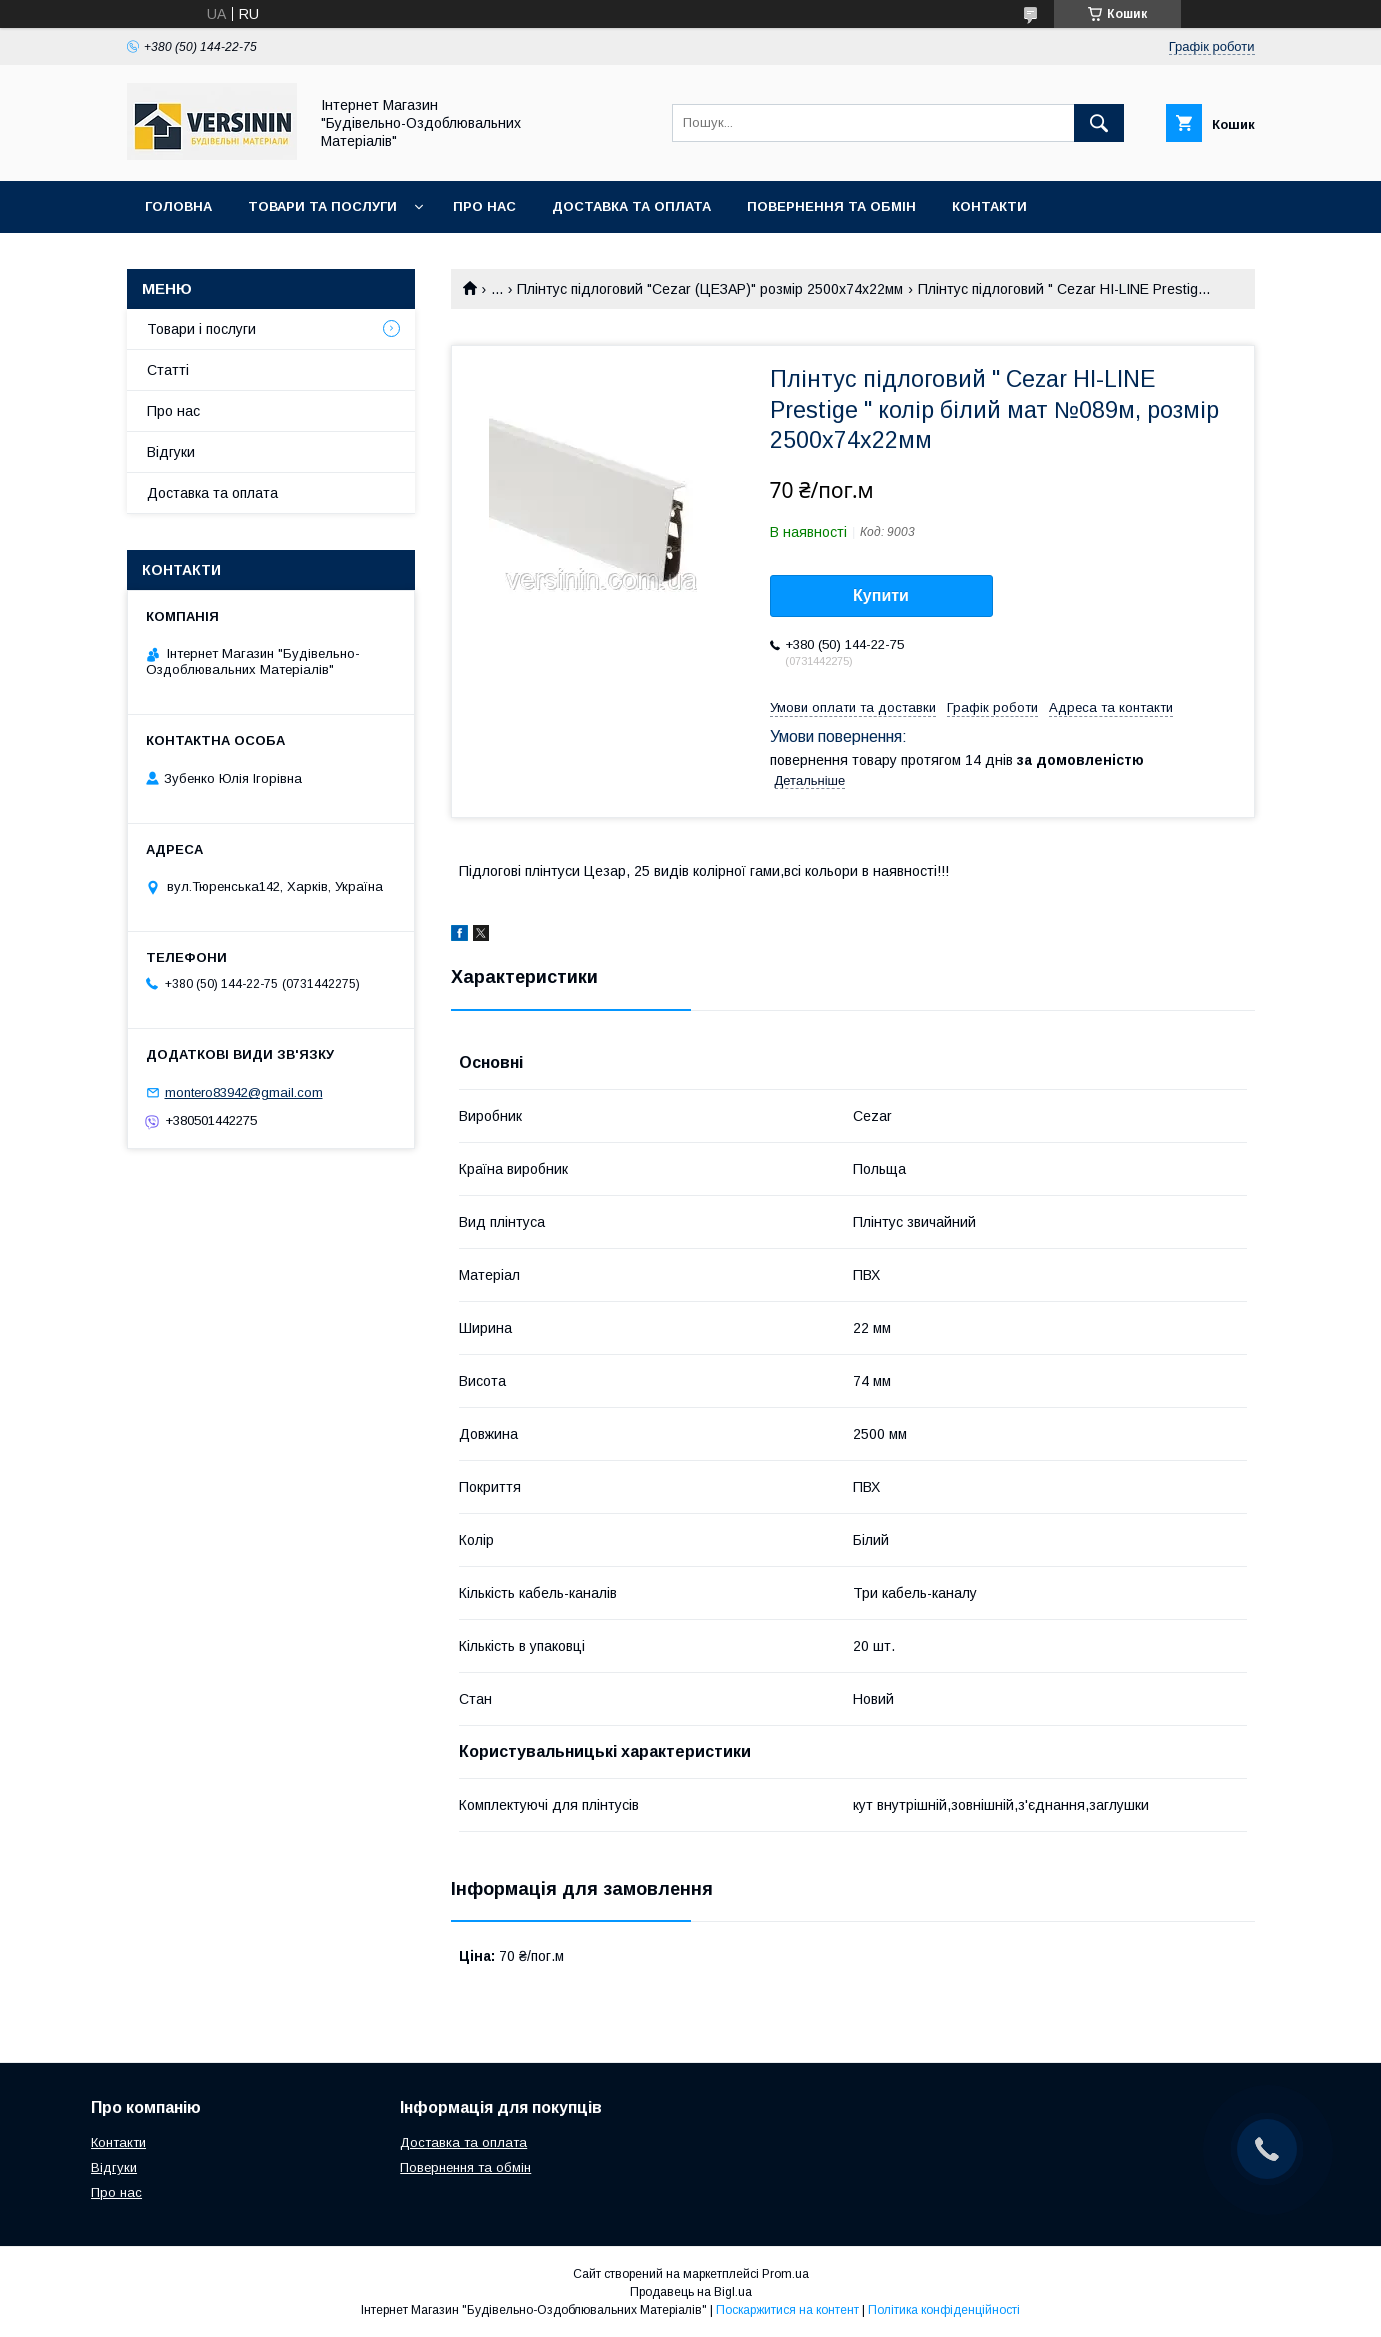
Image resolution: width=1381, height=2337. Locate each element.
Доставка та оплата (631, 206)
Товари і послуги (201, 329)
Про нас (484, 206)
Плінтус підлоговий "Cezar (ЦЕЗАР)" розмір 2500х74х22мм (710, 289)
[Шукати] (1099, 123)
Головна (178, 206)
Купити (881, 595)
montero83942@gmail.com (244, 1092)
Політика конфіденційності (944, 2310)
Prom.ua (785, 2274)
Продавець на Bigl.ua (691, 2292)
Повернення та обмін (831, 206)
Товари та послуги (322, 206)
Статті (168, 370)
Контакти (989, 206)
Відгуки (171, 452)
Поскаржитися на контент (787, 2310)
